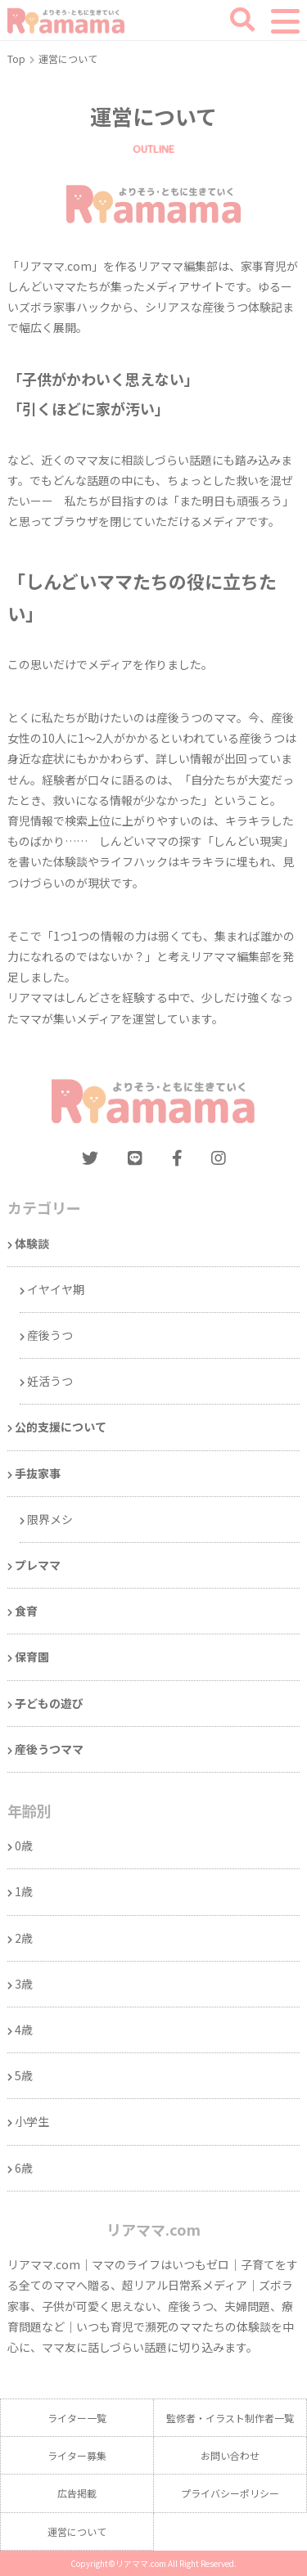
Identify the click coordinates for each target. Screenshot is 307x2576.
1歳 (24, 1891)
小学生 (32, 2121)
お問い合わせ (230, 2455)
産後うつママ (49, 1749)
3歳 (24, 1984)
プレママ (38, 1565)
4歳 (24, 2029)
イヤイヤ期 (55, 1289)
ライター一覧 (76, 2418)
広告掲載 (77, 2493)
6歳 (24, 2168)
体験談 (32, 1243)
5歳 (24, 2075)
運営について (76, 2531)
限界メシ (50, 1519)
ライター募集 (76, 2455)
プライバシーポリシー (230, 2493)
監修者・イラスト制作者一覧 (230, 2418)
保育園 (32, 1656)
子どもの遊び (49, 1703)
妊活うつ (50, 1381)
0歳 (24, 1845)
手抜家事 (38, 1473)
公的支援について (60, 1426)
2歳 (24, 1938)
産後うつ (50, 1335)
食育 (26, 1611)
